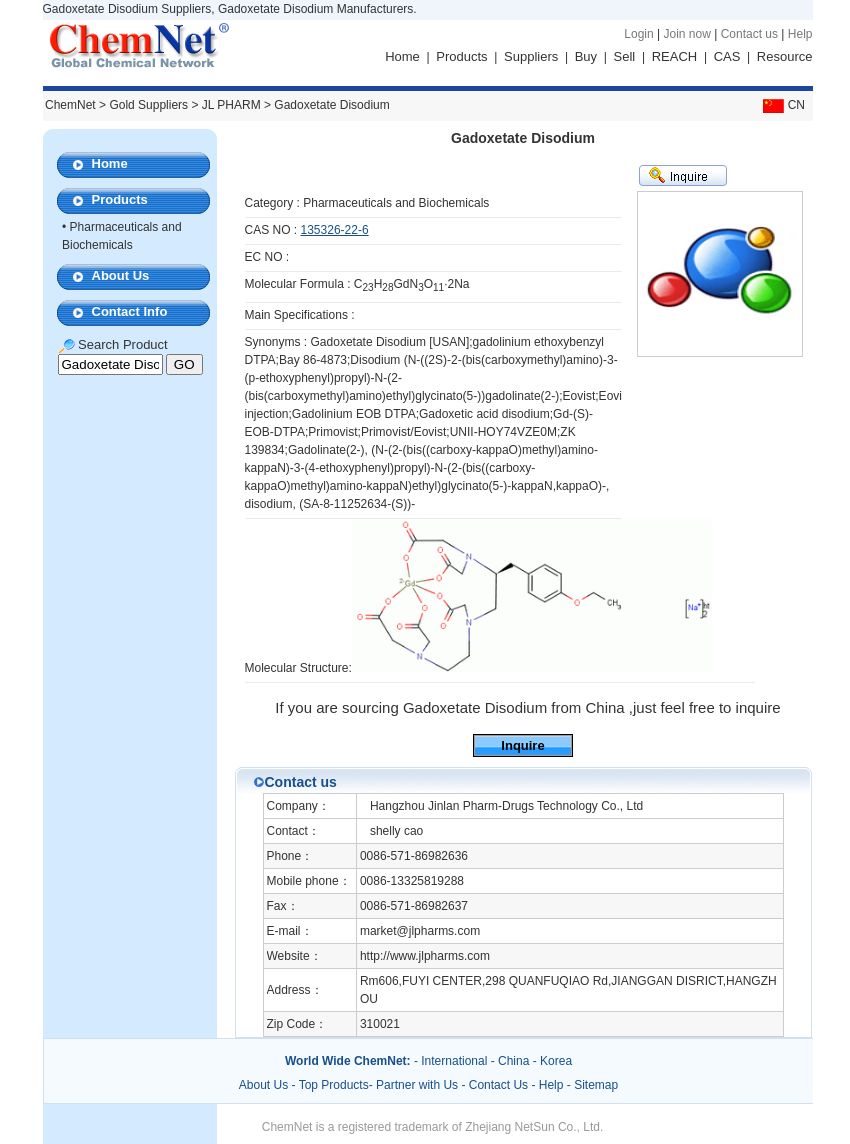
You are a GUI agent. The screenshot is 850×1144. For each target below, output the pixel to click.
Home (402, 56)
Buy (586, 56)
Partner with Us (418, 1085)
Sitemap (596, 1085)
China (513, 1061)
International (454, 1061)
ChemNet (70, 105)
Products (461, 56)
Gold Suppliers (148, 105)
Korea (556, 1061)
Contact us (749, 34)
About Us (121, 275)
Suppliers (531, 56)
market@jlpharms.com (420, 931)
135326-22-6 (335, 230)
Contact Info (130, 311)
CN (782, 105)
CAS (727, 56)
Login (638, 34)
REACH (675, 56)
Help (800, 34)
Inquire (522, 745)
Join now (686, 34)
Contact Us (498, 1085)
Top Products (334, 1085)
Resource (785, 56)
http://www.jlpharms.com (425, 956)
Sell (625, 56)
